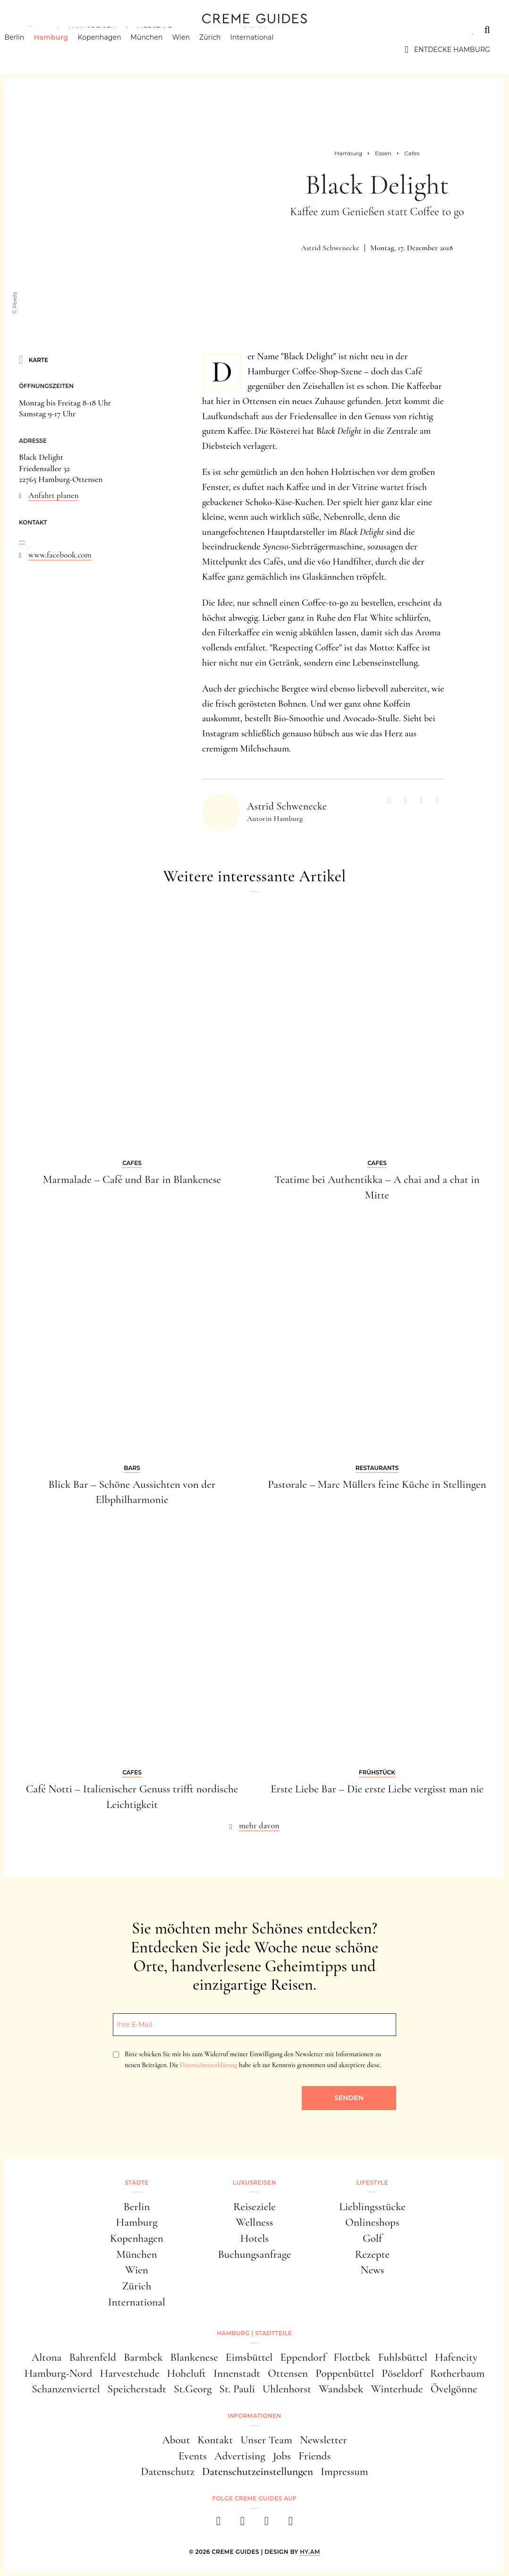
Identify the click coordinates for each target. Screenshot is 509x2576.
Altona (47, 2357)
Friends (314, 2456)
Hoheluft (186, 2373)
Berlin (29, 49)
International (266, 49)
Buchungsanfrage (254, 2254)
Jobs (282, 2456)
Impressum (344, 2471)
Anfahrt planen (53, 495)
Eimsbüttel (249, 2357)
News (372, 2270)
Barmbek (143, 2357)
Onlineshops (372, 2222)
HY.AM (310, 2551)
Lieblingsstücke (372, 2206)
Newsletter (323, 2440)
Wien (195, 49)
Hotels (254, 2238)
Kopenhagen (114, 49)
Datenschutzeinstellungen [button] (257, 2471)
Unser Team (266, 2440)
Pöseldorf (402, 2373)
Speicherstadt (136, 2389)
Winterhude (397, 2389)
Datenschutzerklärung (208, 2065)
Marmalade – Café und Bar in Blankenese (132, 1179)
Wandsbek (341, 2389)
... (22, 539)
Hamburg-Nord (59, 2373)
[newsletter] (290, 2524)
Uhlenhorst (287, 2389)
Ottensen (288, 2373)
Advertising (239, 2456)
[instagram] (242, 2524)
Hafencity (456, 2357)
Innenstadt (236, 2373)
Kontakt (215, 2440)
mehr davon (259, 1825)
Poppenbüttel (344, 2373)
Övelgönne (454, 2389)
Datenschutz (168, 2471)
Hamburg (65, 49)
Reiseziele (254, 2206)
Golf (372, 2238)
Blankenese (194, 2357)
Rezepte (372, 2254)
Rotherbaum (457, 2373)
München (161, 49)
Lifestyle (154, 29)
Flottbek (352, 2357)
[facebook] (218, 2524)
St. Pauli (237, 2389)
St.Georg (193, 2389)
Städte (33, 29)
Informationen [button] (254, 2415)
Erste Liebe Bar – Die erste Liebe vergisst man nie (377, 1789)
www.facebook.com (60, 555)
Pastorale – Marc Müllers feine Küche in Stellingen (377, 1484)
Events (192, 2456)
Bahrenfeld (92, 2357)
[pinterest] (266, 2524)
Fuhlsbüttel (402, 2357)
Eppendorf (303, 2357)
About (176, 2440)
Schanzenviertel (66, 2389)
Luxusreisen (92, 29)
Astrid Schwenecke (330, 248)
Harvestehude (129, 2373)
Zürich (225, 49)
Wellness (254, 2222)
